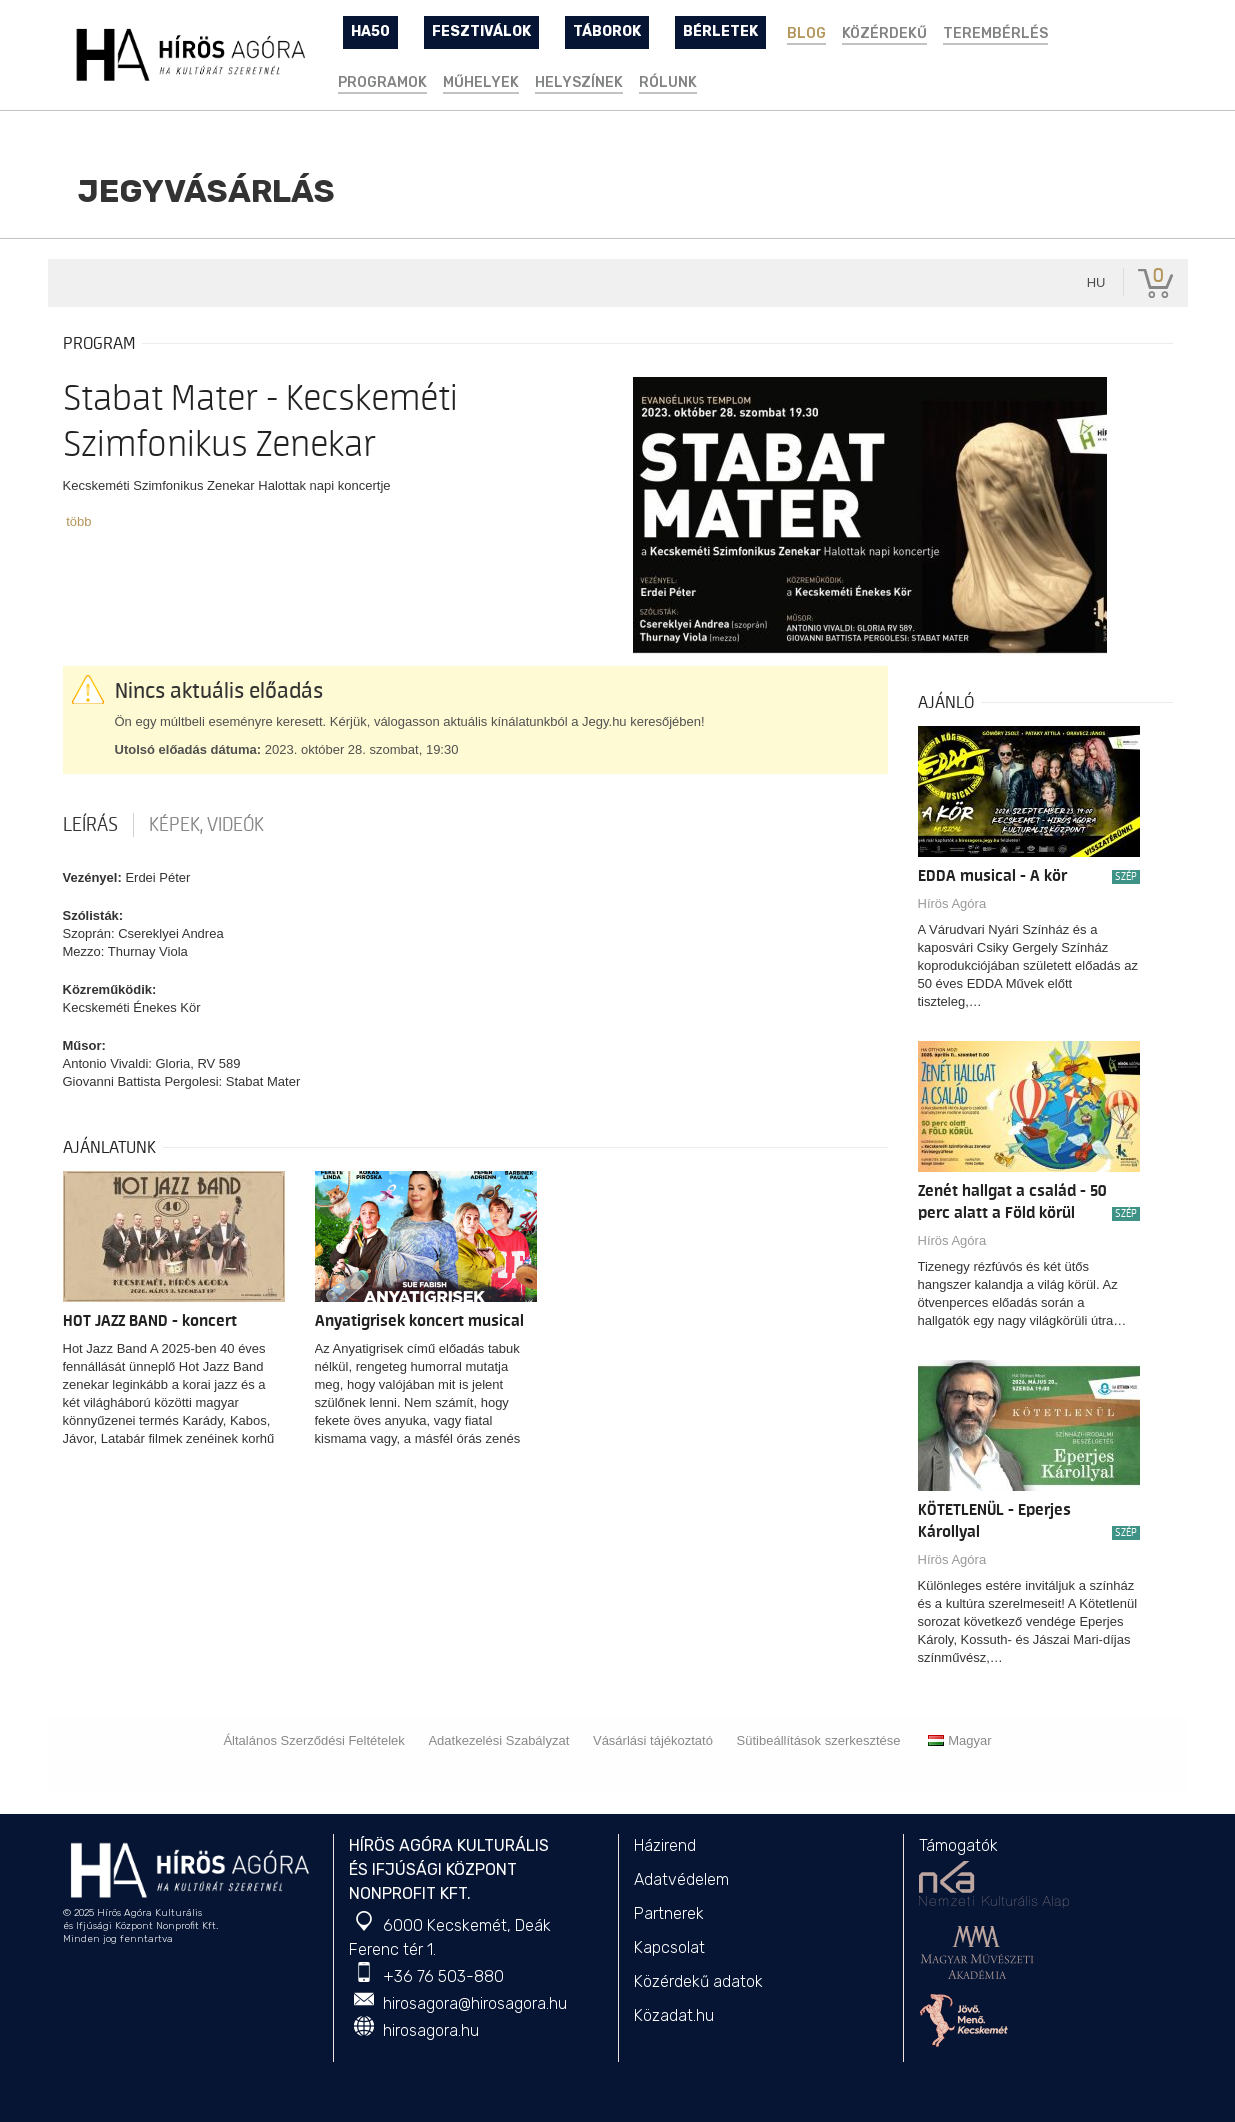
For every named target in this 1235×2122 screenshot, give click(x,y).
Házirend (665, 1845)
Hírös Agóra (952, 903)
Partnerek (669, 1913)
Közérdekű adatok (698, 1981)
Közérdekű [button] (884, 34)
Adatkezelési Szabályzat (498, 1740)
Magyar (959, 1740)
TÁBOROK (607, 31)
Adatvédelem (681, 1879)
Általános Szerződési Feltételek (313, 1740)
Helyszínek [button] (579, 83)
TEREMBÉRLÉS (995, 34)
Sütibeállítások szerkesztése (819, 1740)
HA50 (370, 31)
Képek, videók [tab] (206, 825)
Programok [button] (382, 83)
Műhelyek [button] (481, 83)
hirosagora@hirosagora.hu (475, 2003)
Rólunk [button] (668, 83)
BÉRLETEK (720, 31)
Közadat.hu (674, 2015)
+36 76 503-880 (443, 1976)
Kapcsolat (669, 1947)
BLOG (806, 34)
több (78, 521)
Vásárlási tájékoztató (653, 1740)
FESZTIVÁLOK (481, 31)
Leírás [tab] (90, 825)
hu (1096, 282)
